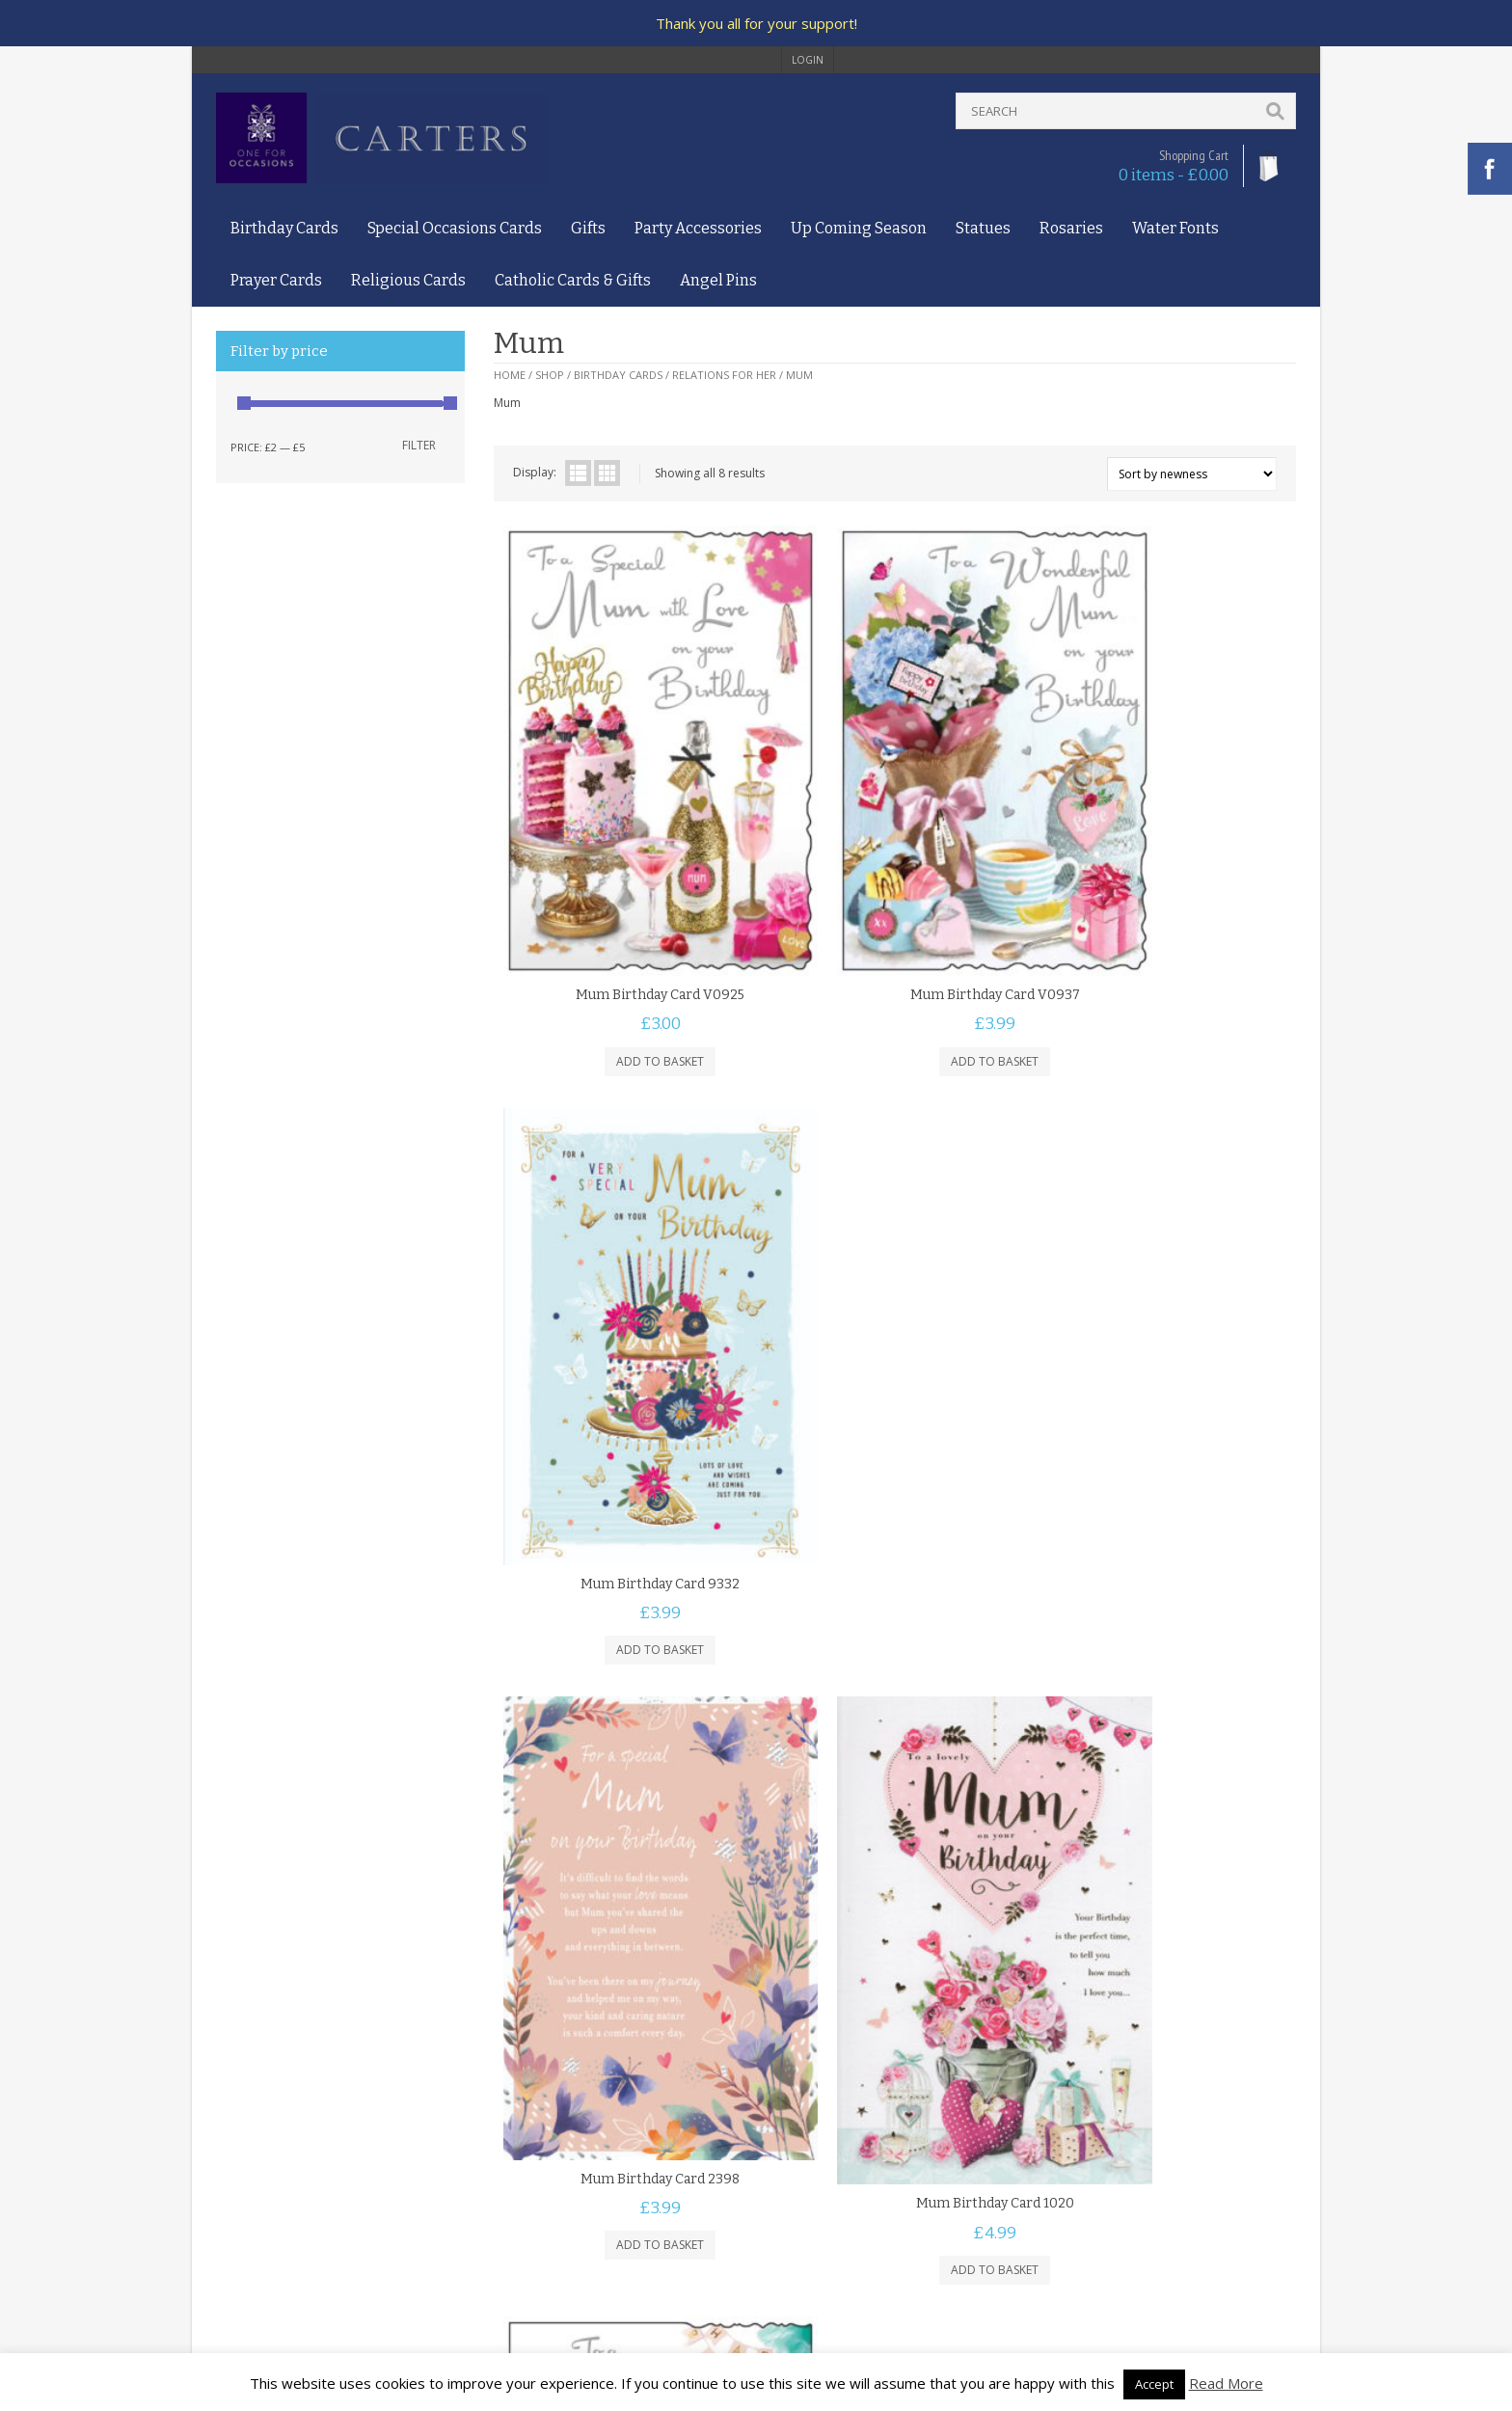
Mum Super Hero (895, 1909)
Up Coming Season (859, 228)
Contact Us (246, 2136)
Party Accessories (698, 228)
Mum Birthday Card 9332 (1162, 905)
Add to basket (627, 966)
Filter (419, 445)
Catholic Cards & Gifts (573, 280)
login (808, 60)
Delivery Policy (255, 2192)
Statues (983, 228)
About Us (241, 2118)
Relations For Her (724, 374)
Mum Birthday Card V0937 (895, 899)
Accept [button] (1154, 2384)
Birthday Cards (284, 228)
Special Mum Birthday (626, 1907)
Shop (549, 374)
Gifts (588, 228)
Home (510, 374)
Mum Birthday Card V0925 (627, 899)
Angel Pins (718, 280)
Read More (1226, 2383)
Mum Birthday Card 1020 (895, 1421)
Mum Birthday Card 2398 (627, 1402)
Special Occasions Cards (454, 228)
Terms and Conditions (277, 2155)
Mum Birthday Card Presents (1162, 1391)
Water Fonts (1175, 228)
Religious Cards (408, 280)
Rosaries (1071, 228)
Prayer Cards (276, 280)
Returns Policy (254, 2211)
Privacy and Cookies (271, 2174)
